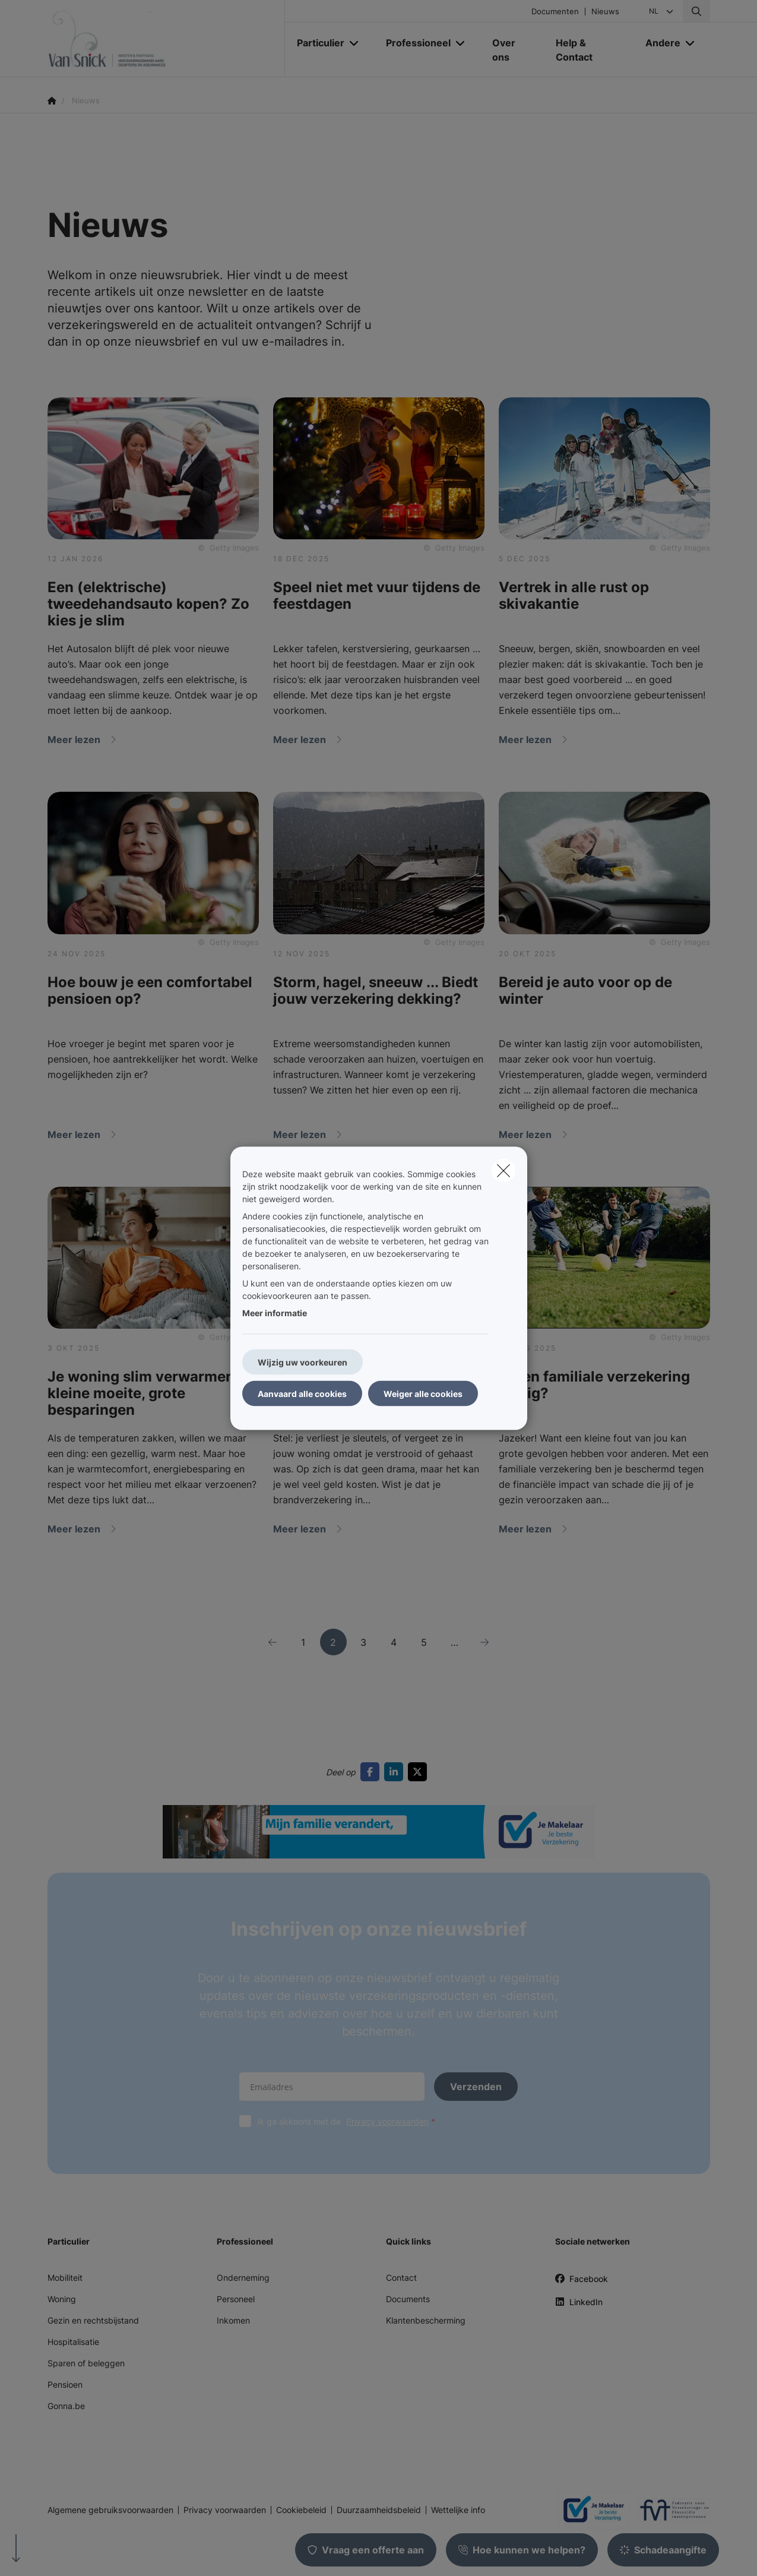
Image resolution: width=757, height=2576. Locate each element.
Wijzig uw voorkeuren (302, 1362)
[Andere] (658, 43)
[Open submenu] (354, 43)
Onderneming (243, 2277)
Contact (401, 2277)
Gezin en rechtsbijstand (93, 2320)
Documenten (555, 11)
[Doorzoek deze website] (696, 11)
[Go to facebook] (372, 1772)
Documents (408, 2299)
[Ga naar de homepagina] (166, 38)
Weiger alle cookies (423, 1393)
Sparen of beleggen (86, 2363)
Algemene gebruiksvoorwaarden (110, 2510)
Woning (61, 2299)
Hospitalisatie (73, 2342)
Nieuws (605, 11)
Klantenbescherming (425, 2320)
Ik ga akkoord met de (349, 2121)
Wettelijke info (458, 2510)
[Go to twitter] (420, 1772)
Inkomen (233, 2320)
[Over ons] (512, 50)
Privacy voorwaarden (387, 2121)
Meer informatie (274, 1312)
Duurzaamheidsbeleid (379, 2510)
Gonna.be (66, 2406)
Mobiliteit (65, 2277)
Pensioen (65, 2384)
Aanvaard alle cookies (302, 1393)
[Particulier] (316, 43)
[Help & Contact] (589, 50)
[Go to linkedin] (396, 1772)
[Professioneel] (414, 43)
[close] (503, 1170)
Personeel (236, 2299)
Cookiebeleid (301, 2510)
